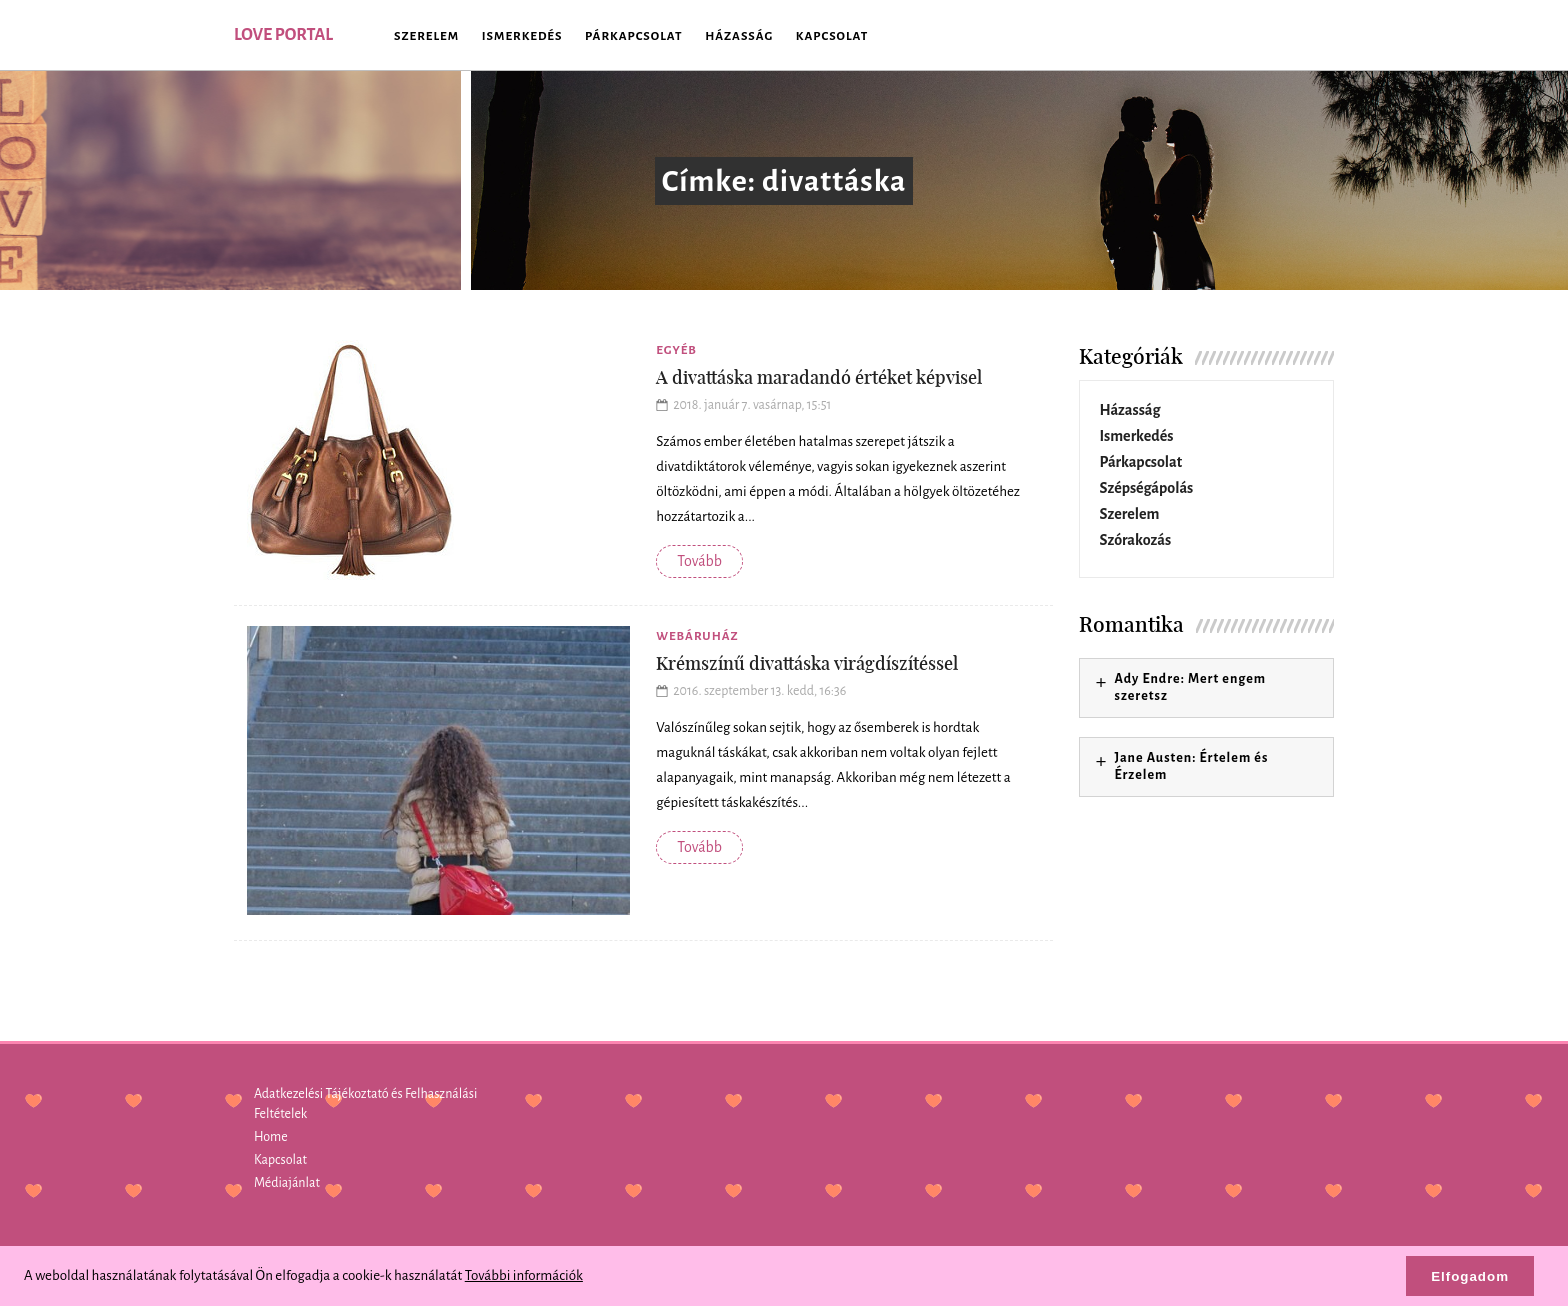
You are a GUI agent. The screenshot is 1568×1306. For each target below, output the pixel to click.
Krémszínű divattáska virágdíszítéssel (807, 663)
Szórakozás (1136, 540)
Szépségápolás (1147, 488)
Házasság (739, 36)
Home (271, 1137)
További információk (524, 1275)
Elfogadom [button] (1470, 1276)
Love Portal (283, 35)
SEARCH (1303, 35)
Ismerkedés (522, 36)
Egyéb (676, 350)
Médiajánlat (287, 1183)
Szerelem (426, 36)
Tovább (699, 561)
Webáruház (697, 636)
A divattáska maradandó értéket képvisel (819, 377)
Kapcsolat (832, 36)
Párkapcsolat (633, 36)
